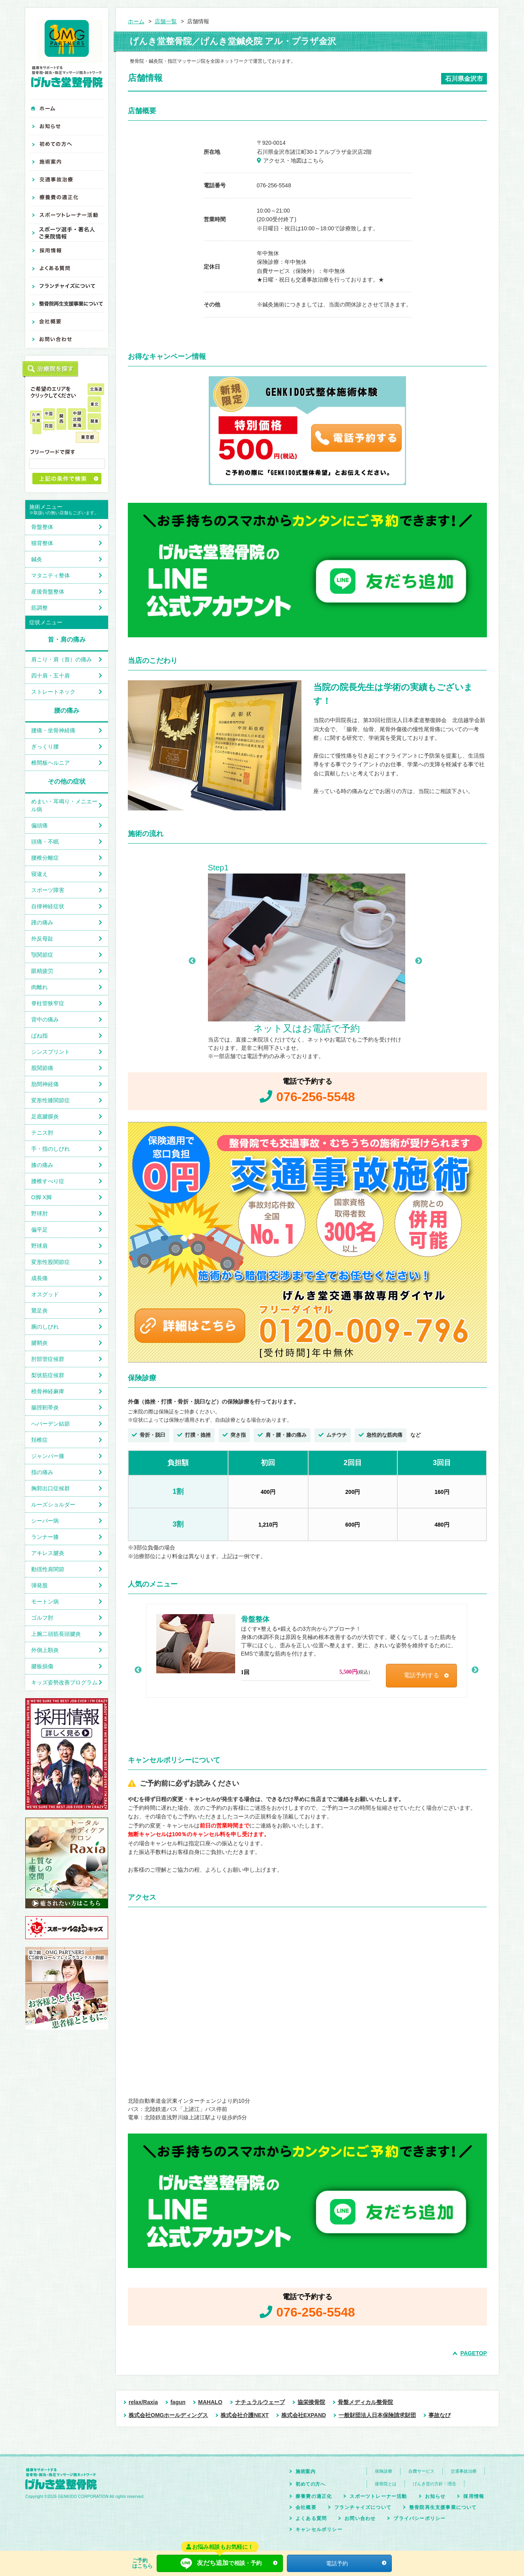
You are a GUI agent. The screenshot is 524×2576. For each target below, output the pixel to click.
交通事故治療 (464, 2471)
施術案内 (305, 2471)
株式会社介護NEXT (244, 2415)
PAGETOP (473, 2353)
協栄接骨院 (311, 2402)
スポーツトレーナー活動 (378, 2496)
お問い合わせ (360, 2518)
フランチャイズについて (362, 2507)
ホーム (136, 21)
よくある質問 (311, 2518)
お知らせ (435, 2496)
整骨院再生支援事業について (443, 2507)
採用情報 (473, 2496)
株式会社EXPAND (303, 2415)
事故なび (440, 2415)
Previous (192, 961)
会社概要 (306, 2507)
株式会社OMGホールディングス (168, 2415)
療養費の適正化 (314, 2496)
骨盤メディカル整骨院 (365, 2402)
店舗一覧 (166, 21)
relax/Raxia (143, 2402)
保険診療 (383, 2471)
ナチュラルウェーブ (260, 2402)
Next (419, 961)
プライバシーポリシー (419, 2518)
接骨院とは (386, 2483)
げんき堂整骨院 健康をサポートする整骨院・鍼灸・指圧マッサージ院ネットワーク (67, 54)
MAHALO (210, 2402)
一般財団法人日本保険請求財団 (377, 2415)
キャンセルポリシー (319, 2529)
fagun (177, 2402)
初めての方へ (311, 2484)
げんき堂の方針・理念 (434, 2483)
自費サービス (421, 2471)
